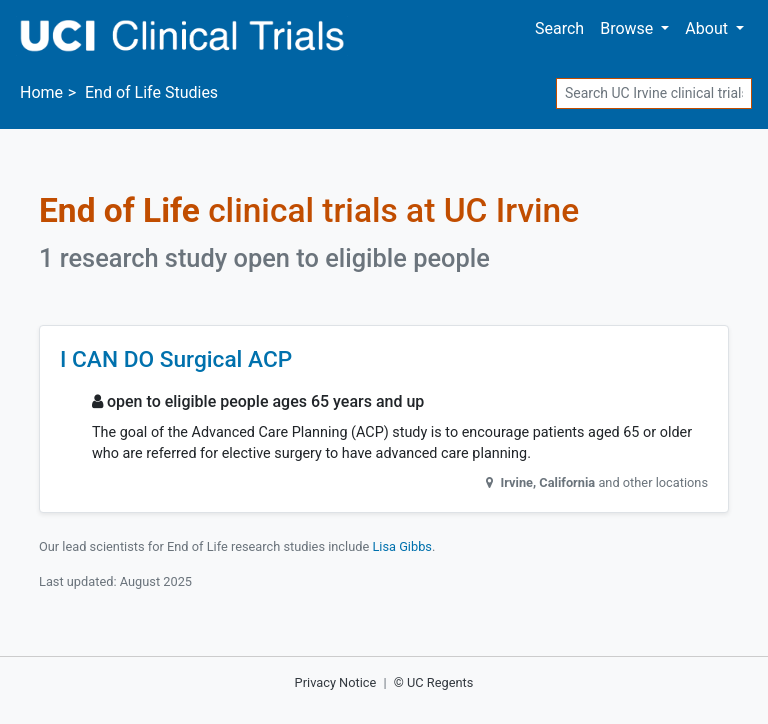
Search (559, 28)
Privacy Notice (336, 682)
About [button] (708, 28)
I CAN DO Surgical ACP (176, 359)
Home (41, 92)
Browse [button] (628, 28)
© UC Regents (434, 682)
